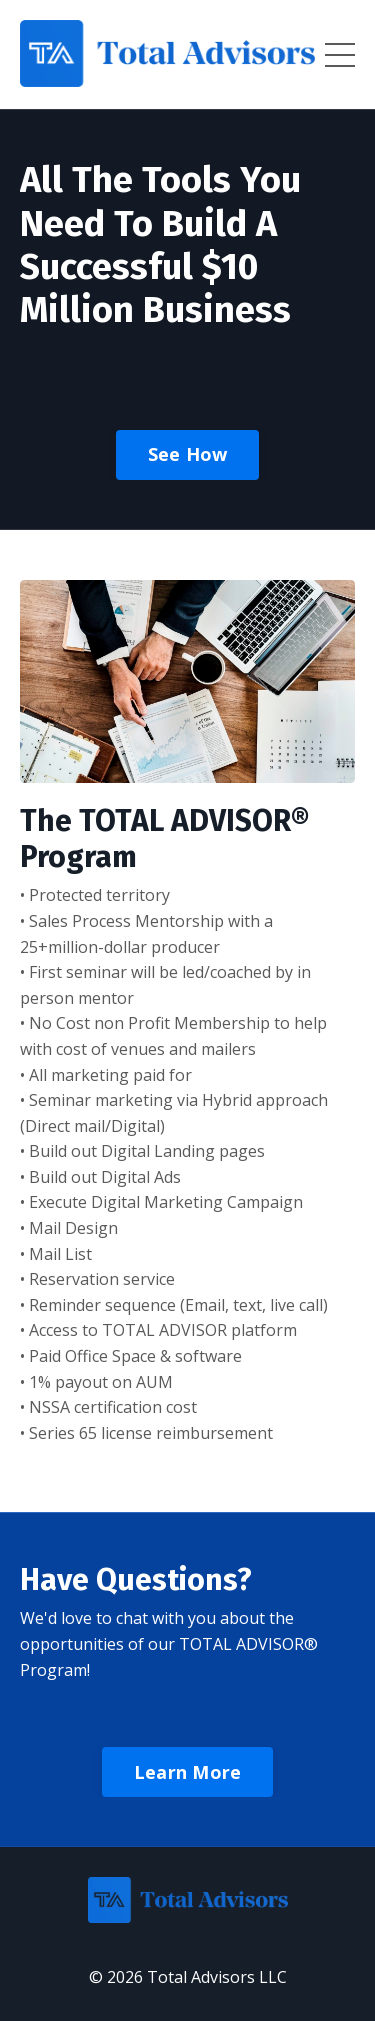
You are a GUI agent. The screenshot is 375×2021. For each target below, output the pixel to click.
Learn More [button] (188, 1772)
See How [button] (188, 454)
